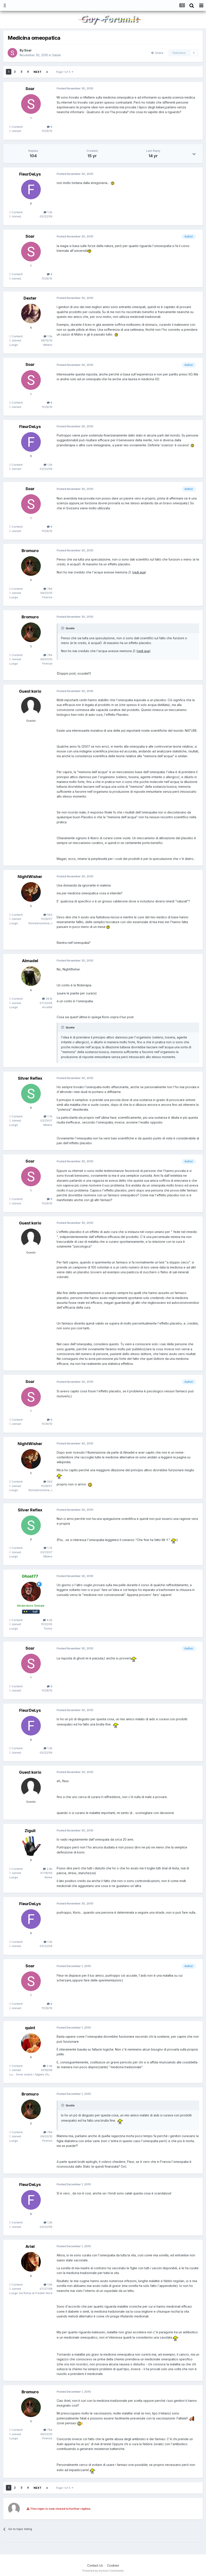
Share (157, 53)
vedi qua (139, 572)
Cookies (113, 2564)
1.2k (48, 211)
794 (47, 588)
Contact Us (95, 2564)
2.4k (47, 2065)
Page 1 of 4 (64, 71)
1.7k (48, 1115)
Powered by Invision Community (103, 2569)
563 (47, 914)
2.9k (47, 1868)
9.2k (47, 1619)
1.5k (48, 336)
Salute (56, 55)
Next (37, 71)
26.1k (47, 998)
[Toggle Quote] (63, 627)
